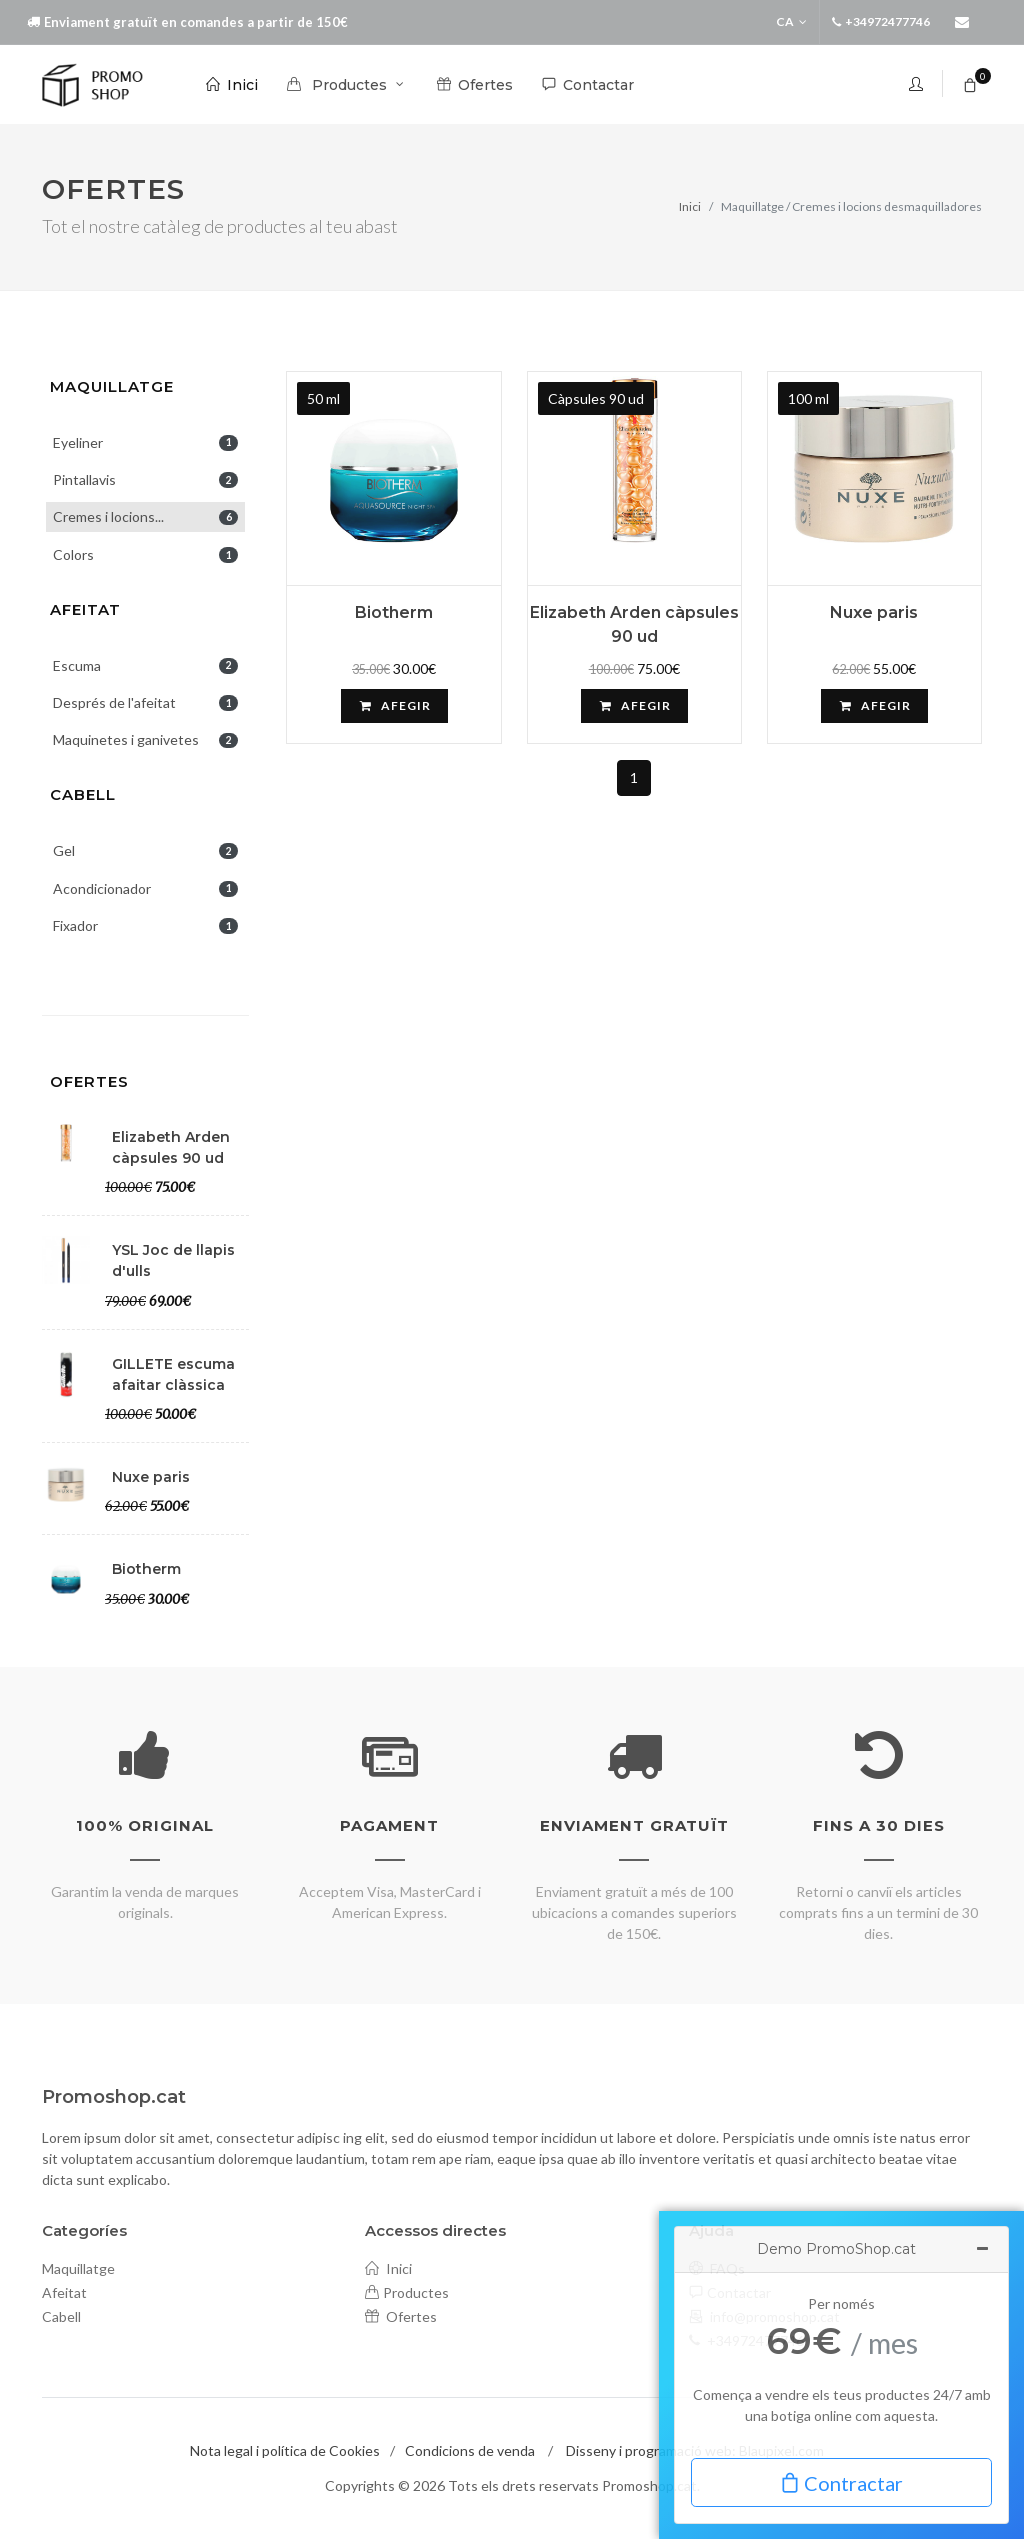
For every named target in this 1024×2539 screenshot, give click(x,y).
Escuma (145, 665)
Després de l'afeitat (145, 702)
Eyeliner (145, 442)
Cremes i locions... (145, 516)
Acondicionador (145, 888)
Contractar (841, 2482)
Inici (690, 206)
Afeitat (85, 609)
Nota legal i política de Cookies (285, 2450)
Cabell (83, 794)
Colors (145, 554)
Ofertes (89, 1081)
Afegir (394, 705)
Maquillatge (112, 386)
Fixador (145, 925)
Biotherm (394, 612)
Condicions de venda (470, 2450)
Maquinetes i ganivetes (145, 739)
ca (791, 22)
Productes (407, 2292)
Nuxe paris (874, 612)
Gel (145, 850)
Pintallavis (145, 479)
